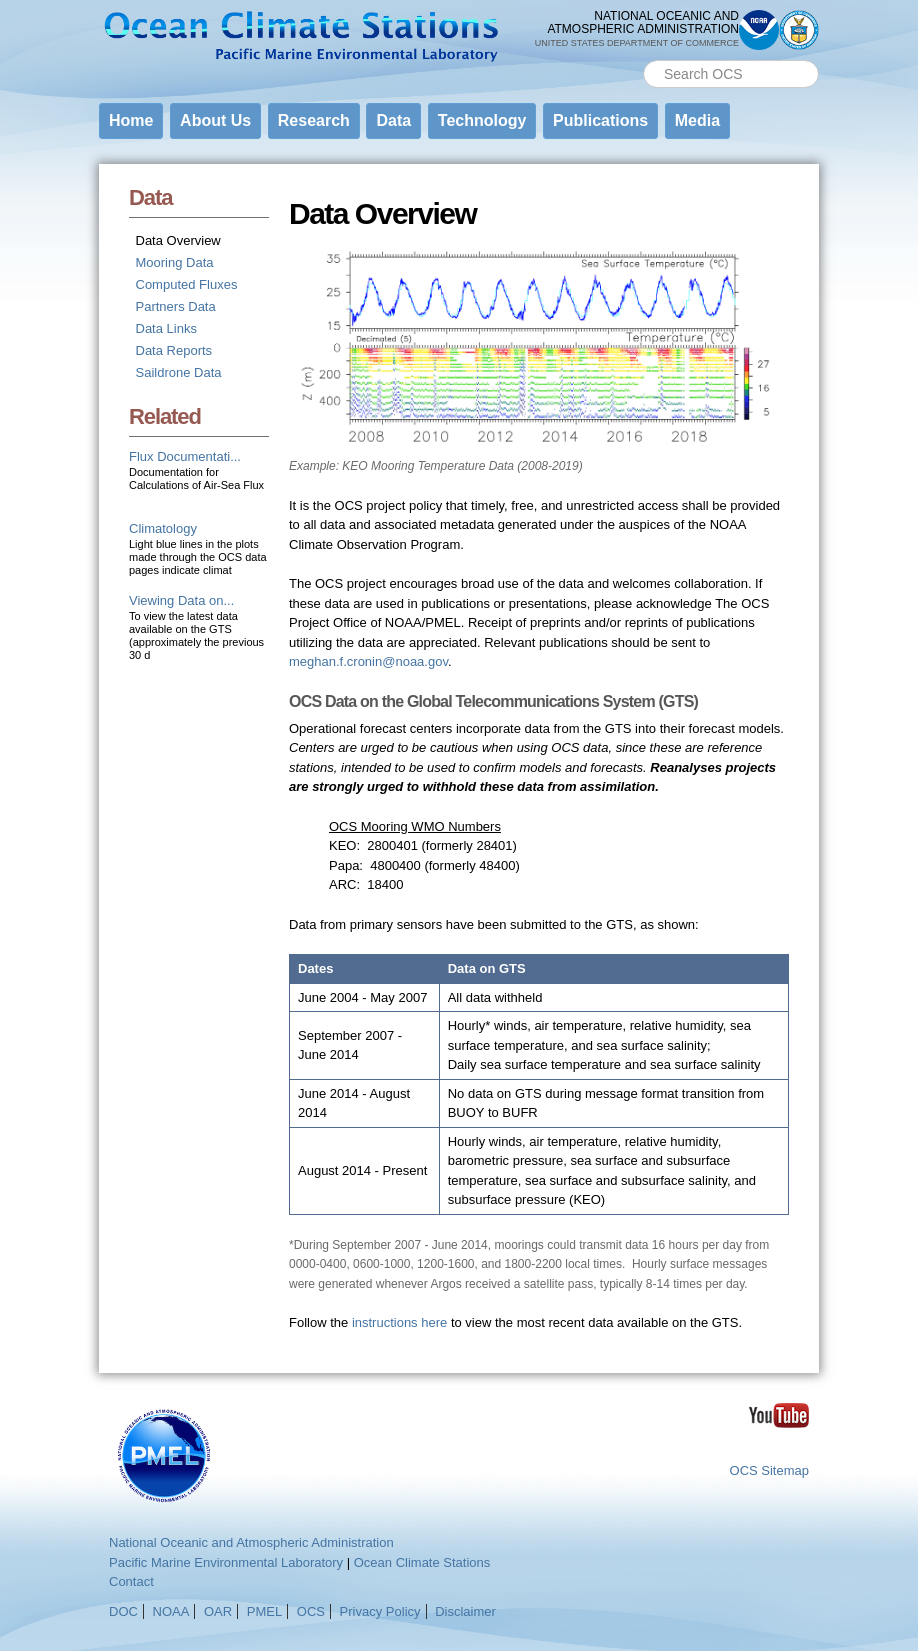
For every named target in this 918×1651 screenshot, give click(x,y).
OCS (311, 1611)
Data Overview (178, 240)
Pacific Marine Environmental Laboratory (226, 1562)
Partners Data (176, 306)
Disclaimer (465, 1611)
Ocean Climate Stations (422, 1562)
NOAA (171, 1611)
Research (314, 120)
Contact (131, 1581)
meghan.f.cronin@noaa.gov (368, 661)
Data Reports (174, 350)
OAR (218, 1611)
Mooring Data (175, 262)
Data (393, 120)
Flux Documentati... (185, 456)
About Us (215, 120)
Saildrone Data (179, 372)
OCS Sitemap (769, 1470)
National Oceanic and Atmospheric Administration (251, 1542)
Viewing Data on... (181, 600)
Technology (482, 120)
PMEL (264, 1611)
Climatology (163, 528)
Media (697, 120)
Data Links (166, 328)
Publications (600, 120)
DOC (123, 1611)
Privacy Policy (380, 1611)
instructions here (399, 1322)
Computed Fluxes (187, 284)
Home (131, 120)
